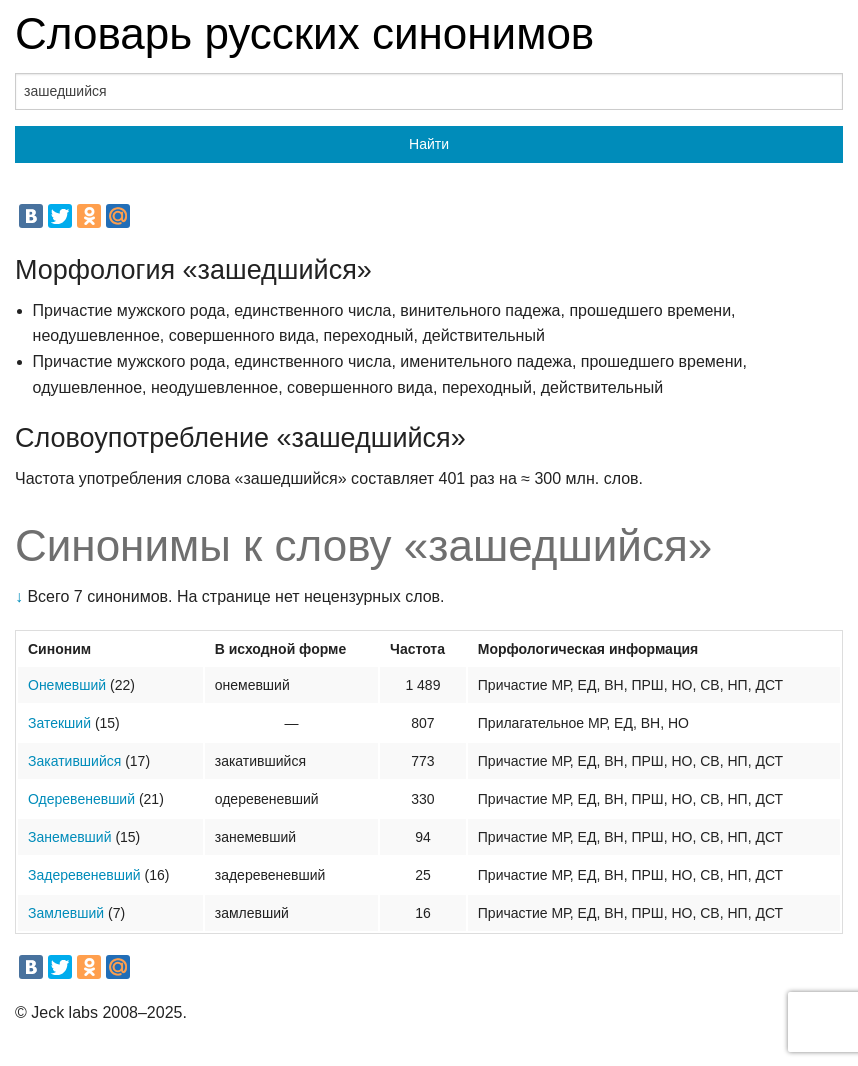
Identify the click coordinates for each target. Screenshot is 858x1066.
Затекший (59, 723)
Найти (429, 144)
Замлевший (66, 913)
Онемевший (67, 685)
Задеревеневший (84, 875)
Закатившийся (74, 761)
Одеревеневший (81, 799)
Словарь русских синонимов (304, 33)
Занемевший (69, 837)
